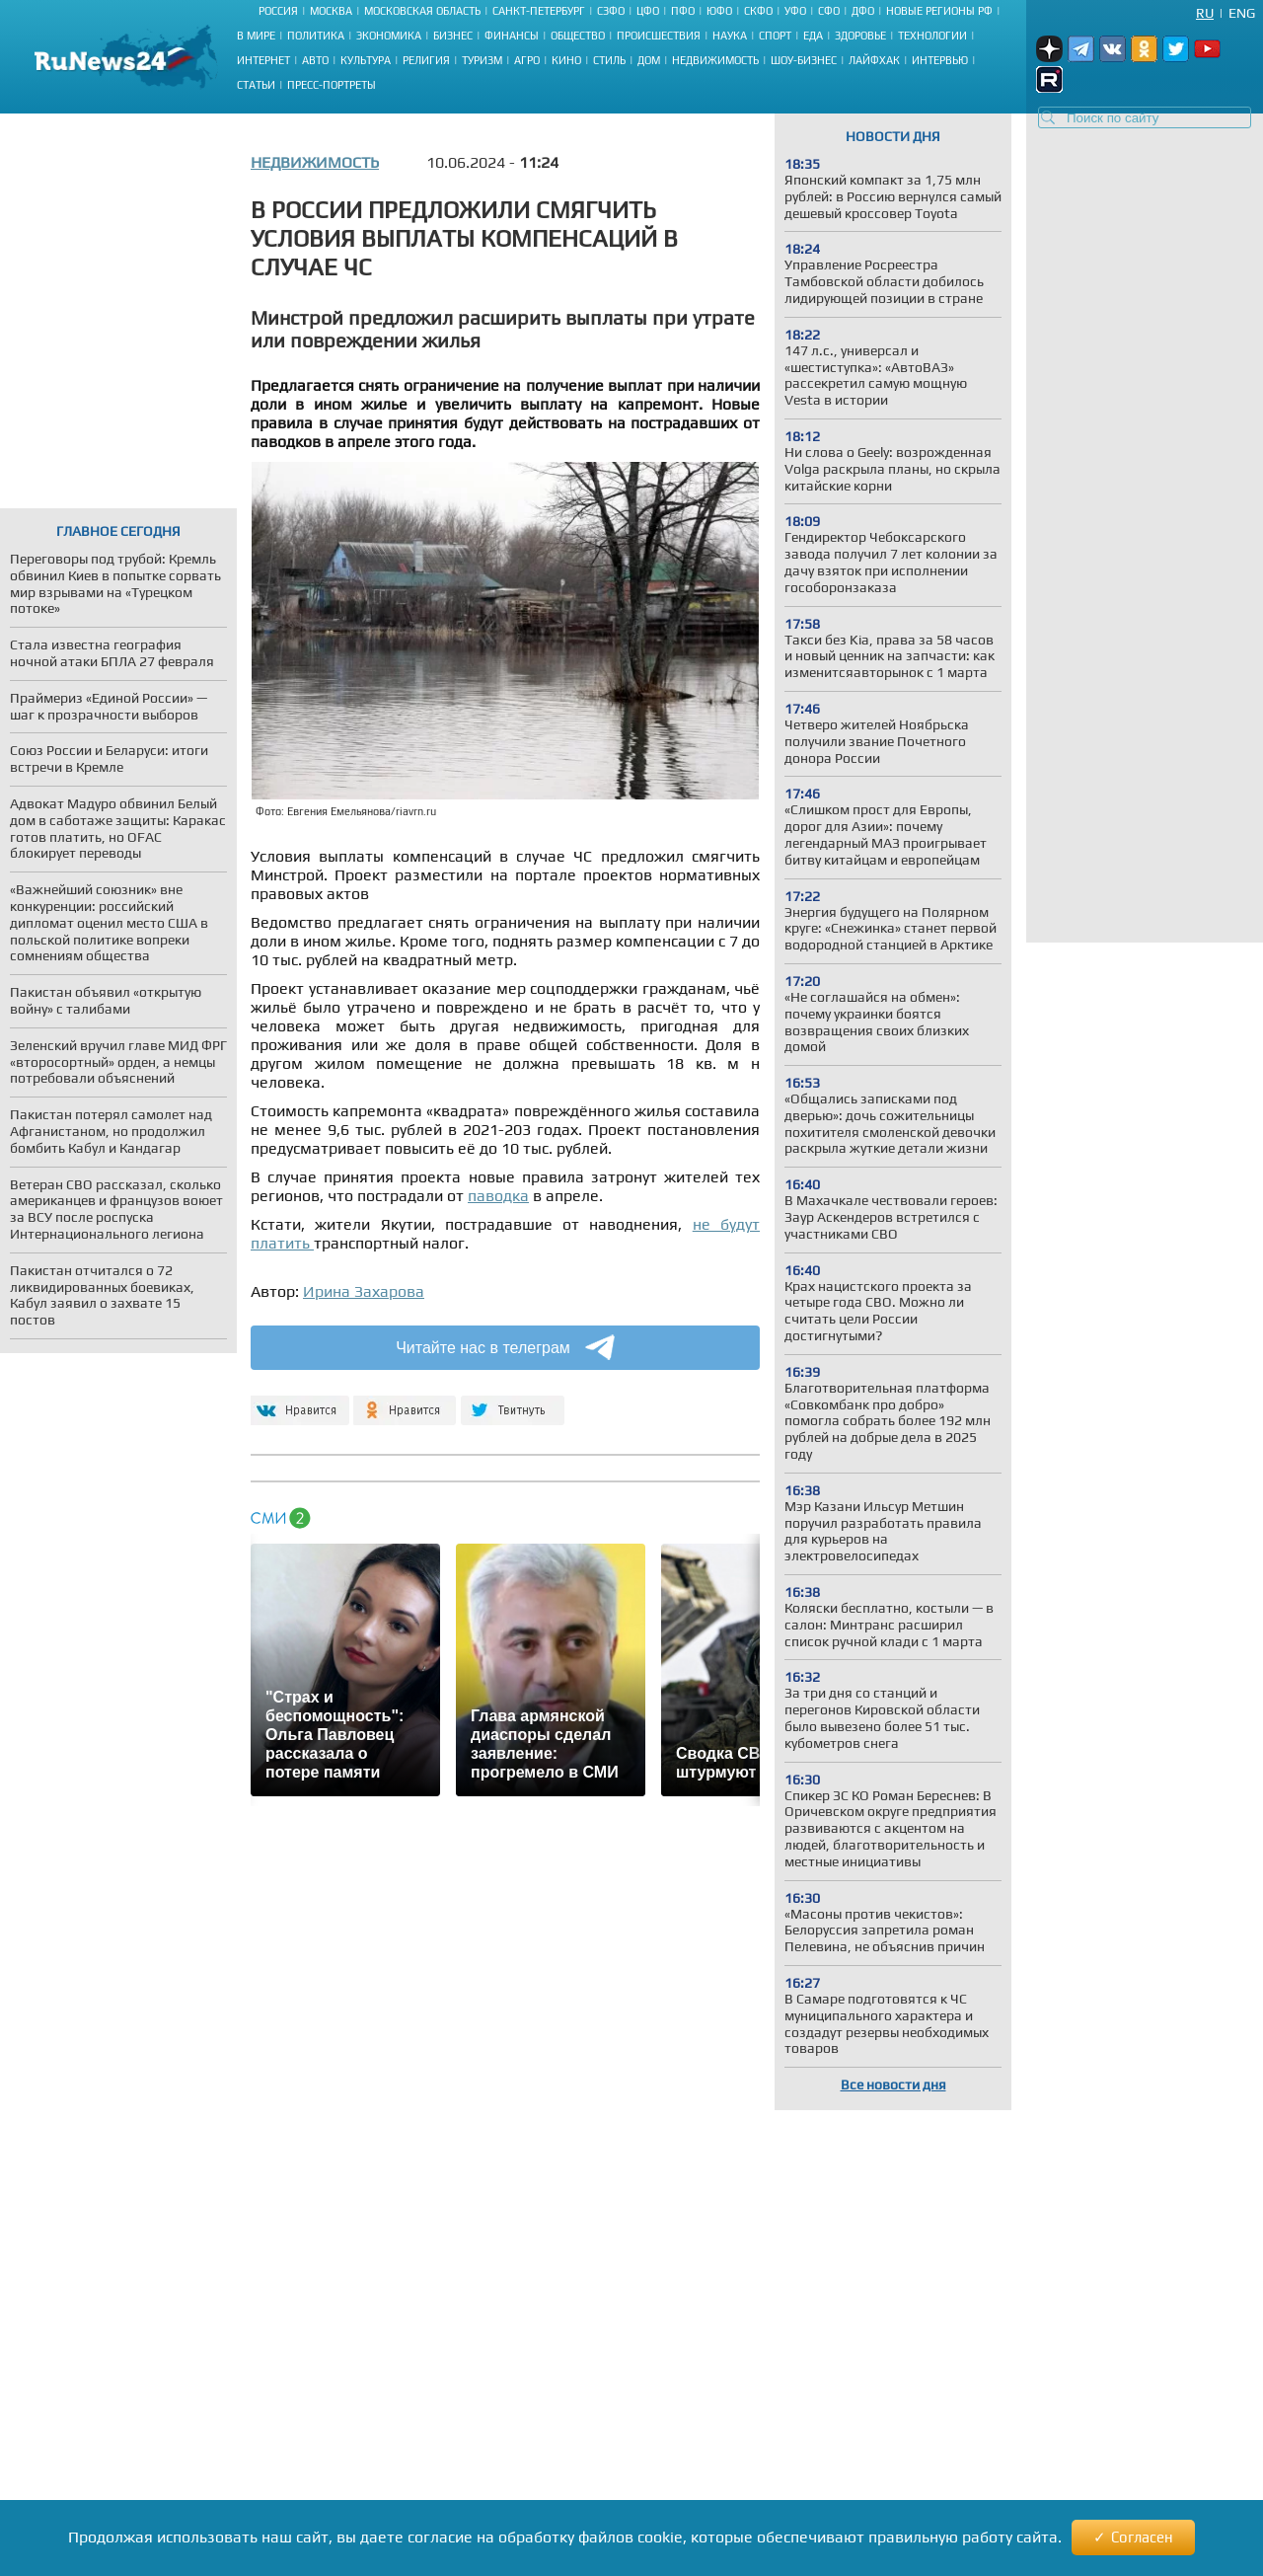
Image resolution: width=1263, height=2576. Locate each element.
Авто (315, 60)
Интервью (940, 60)
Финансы (511, 35)
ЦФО (647, 11)
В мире (256, 35)
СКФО (758, 11)
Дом (648, 60)
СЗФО (611, 11)
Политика (315, 35)
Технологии (932, 35)
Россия (278, 11)
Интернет (263, 60)
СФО (829, 11)
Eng (1241, 13)
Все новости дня (893, 2084)
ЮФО (719, 11)
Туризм (482, 60)
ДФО (863, 11)
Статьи (256, 85)
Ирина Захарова (363, 1291)
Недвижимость (715, 60)
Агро (527, 60)
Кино (566, 60)
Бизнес (453, 35)
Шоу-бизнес (804, 60)
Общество (578, 35)
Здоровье (860, 35)
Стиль (609, 60)
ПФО (683, 11)
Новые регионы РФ (939, 11)
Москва (331, 11)
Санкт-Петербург (538, 11)
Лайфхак (874, 60)
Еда (813, 35)
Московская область (422, 11)
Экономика (388, 35)
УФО (795, 11)
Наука (729, 35)
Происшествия (659, 35)
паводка (498, 1195)
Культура (365, 60)
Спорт (775, 35)
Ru (1205, 13)
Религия (426, 60)
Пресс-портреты (331, 85)
